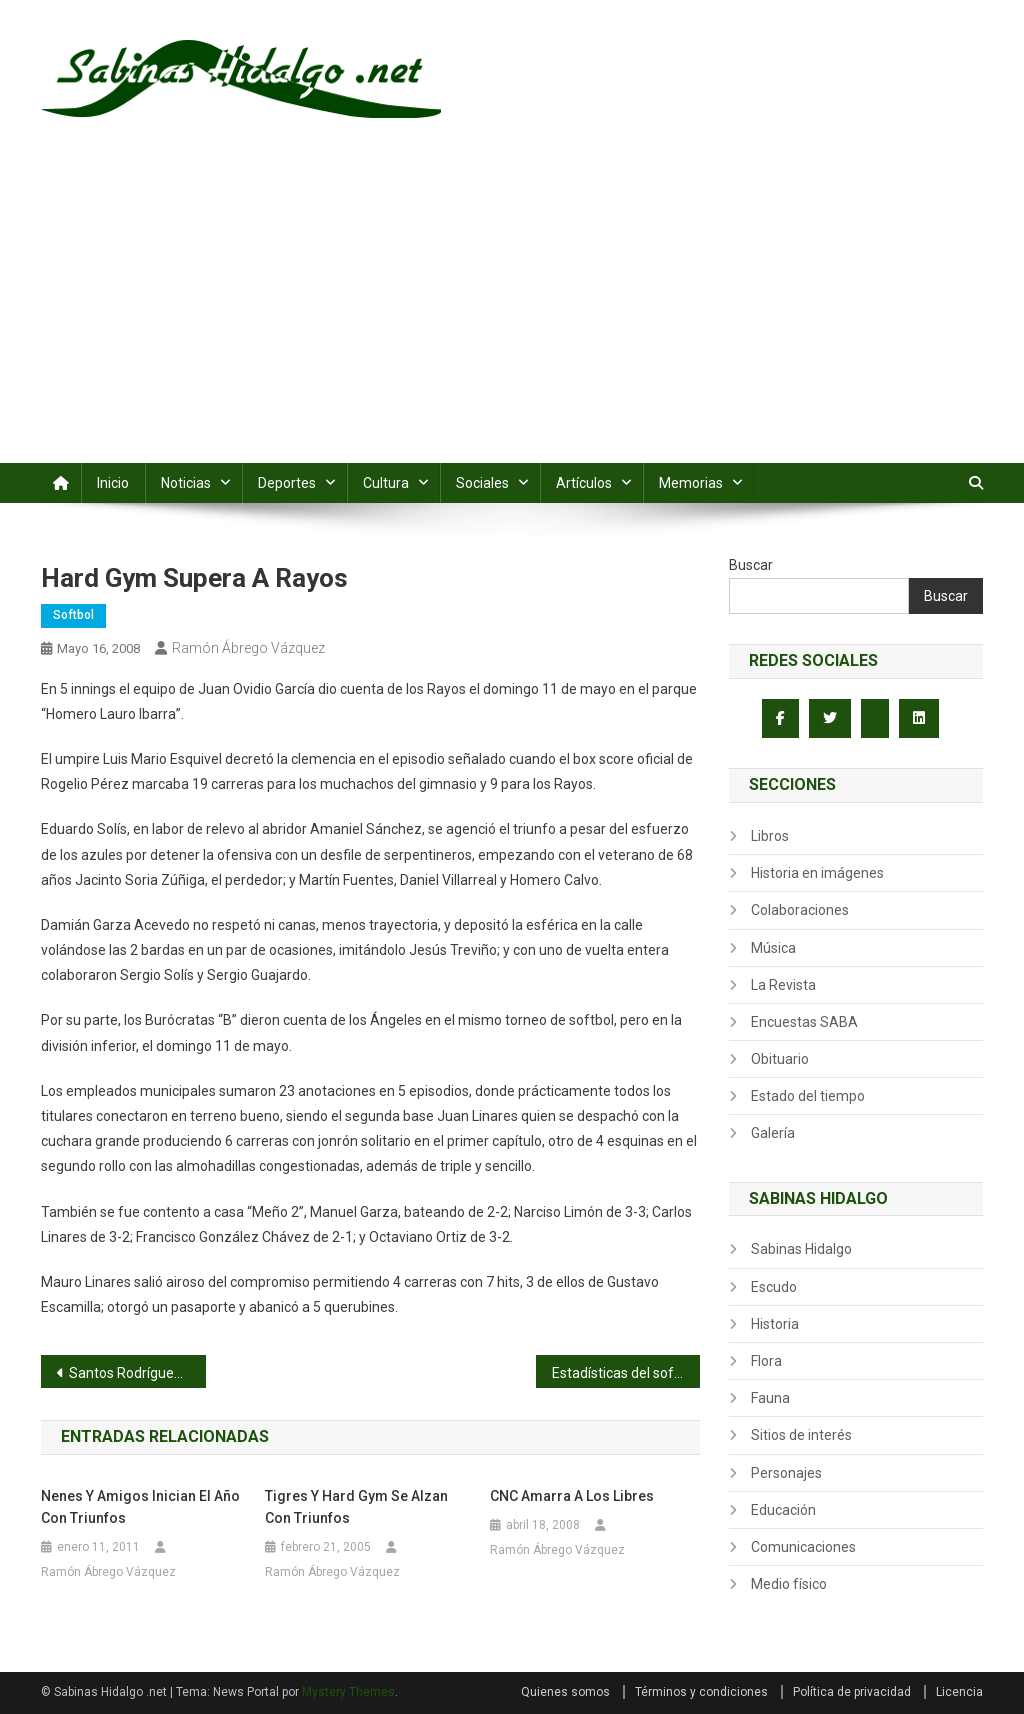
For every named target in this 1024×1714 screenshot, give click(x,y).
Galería (773, 1133)
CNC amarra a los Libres (572, 1496)
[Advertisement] (512, 313)
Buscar (751, 565)
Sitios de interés (801, 1435)
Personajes (786, 1473)
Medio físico (789, 1584)
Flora (766, 1361)
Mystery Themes (348, 1692)
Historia (775, 1324)
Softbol (73, 615)
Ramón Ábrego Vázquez (248, 648)
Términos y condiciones (701, 1692)
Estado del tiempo (808, 1096)
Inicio (113, 483)
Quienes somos (565, 1692)
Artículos (584, 483)
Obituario (780, 1059)
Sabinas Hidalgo (801, 1249)
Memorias (691, 483)
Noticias (186, 483)
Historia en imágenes (817, 873)
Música (773, 948)
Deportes (287, 483)
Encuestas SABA (804, 1022)
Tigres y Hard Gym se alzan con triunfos (356, 1507)
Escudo (774, 1287)
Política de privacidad (852, 1692)
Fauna (770, 1398)
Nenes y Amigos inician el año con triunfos (140, 1507)
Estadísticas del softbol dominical (626, 1373)
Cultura (386, 483)
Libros (770, 836)
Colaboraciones (800, 910)
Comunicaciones (803, 1547)
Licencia (959, 1692)
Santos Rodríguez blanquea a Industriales (137, 1373)
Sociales (482, 483)
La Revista (783, 985)
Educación (783, 1510)
